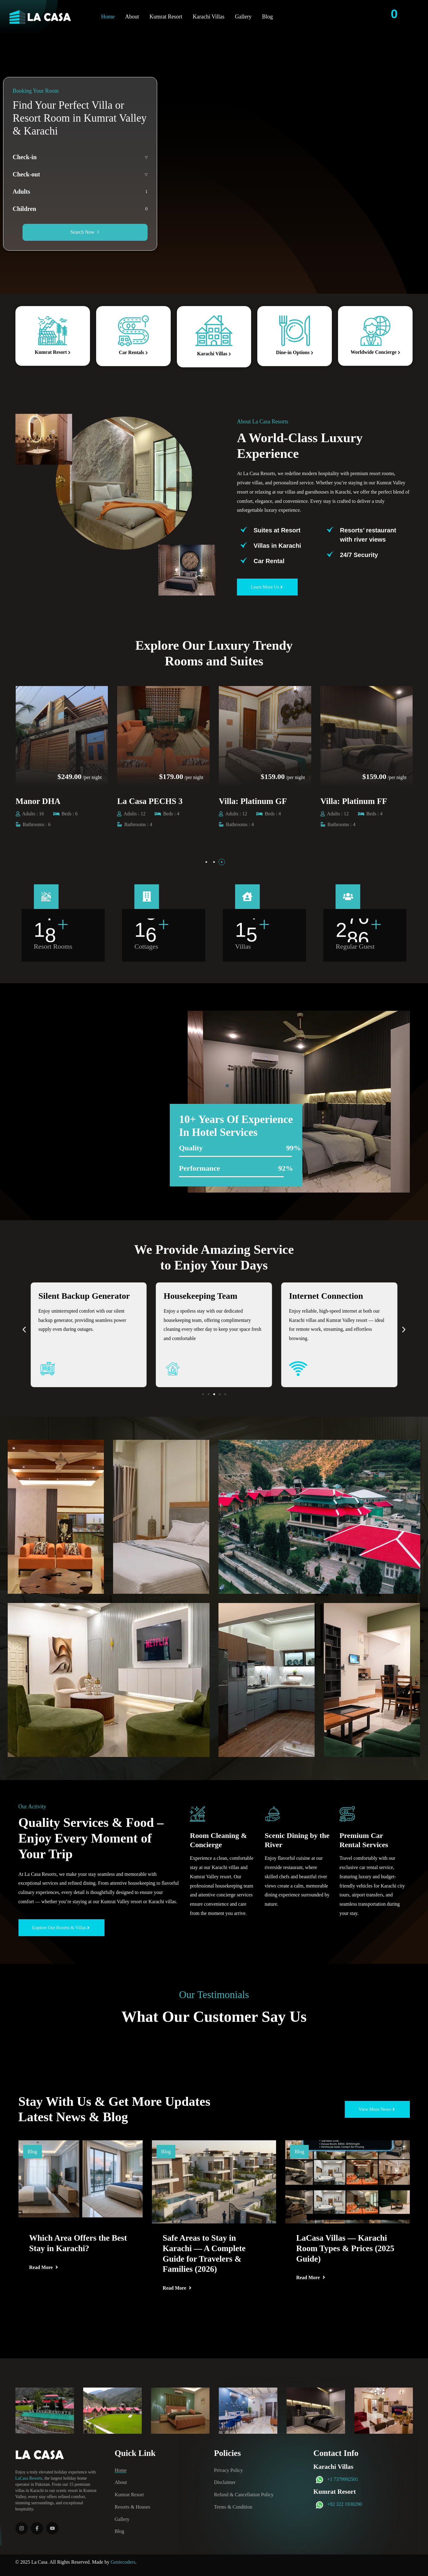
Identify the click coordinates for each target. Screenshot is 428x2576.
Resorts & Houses (132, 2506)
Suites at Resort (277, 530)
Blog (267, 17)
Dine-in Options (294, 352)
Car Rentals (133, 352)
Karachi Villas (208, 17)
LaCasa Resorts (28, 2478)
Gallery (243, 17)
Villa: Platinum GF (354, 801)
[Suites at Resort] (243, 529)
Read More (43, 2267)
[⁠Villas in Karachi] (243, 545)
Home (108, 17)
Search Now (85, 232)
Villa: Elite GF (41, 801)
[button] (206, 862)
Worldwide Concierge (375, 352)
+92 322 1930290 (344, 2504)
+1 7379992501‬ (342, 2479)
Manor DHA (139, 801)
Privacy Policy (228, 2470)
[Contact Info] (414, 16)
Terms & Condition (233, 2506)
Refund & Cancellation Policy (244, 2494)
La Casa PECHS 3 (251, 801)
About (132, 17)
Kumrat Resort (165, 17)
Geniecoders (123, 2562)
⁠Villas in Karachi (277, 545)
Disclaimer (225, 2482)
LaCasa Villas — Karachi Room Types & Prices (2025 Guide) (345, 2248)
